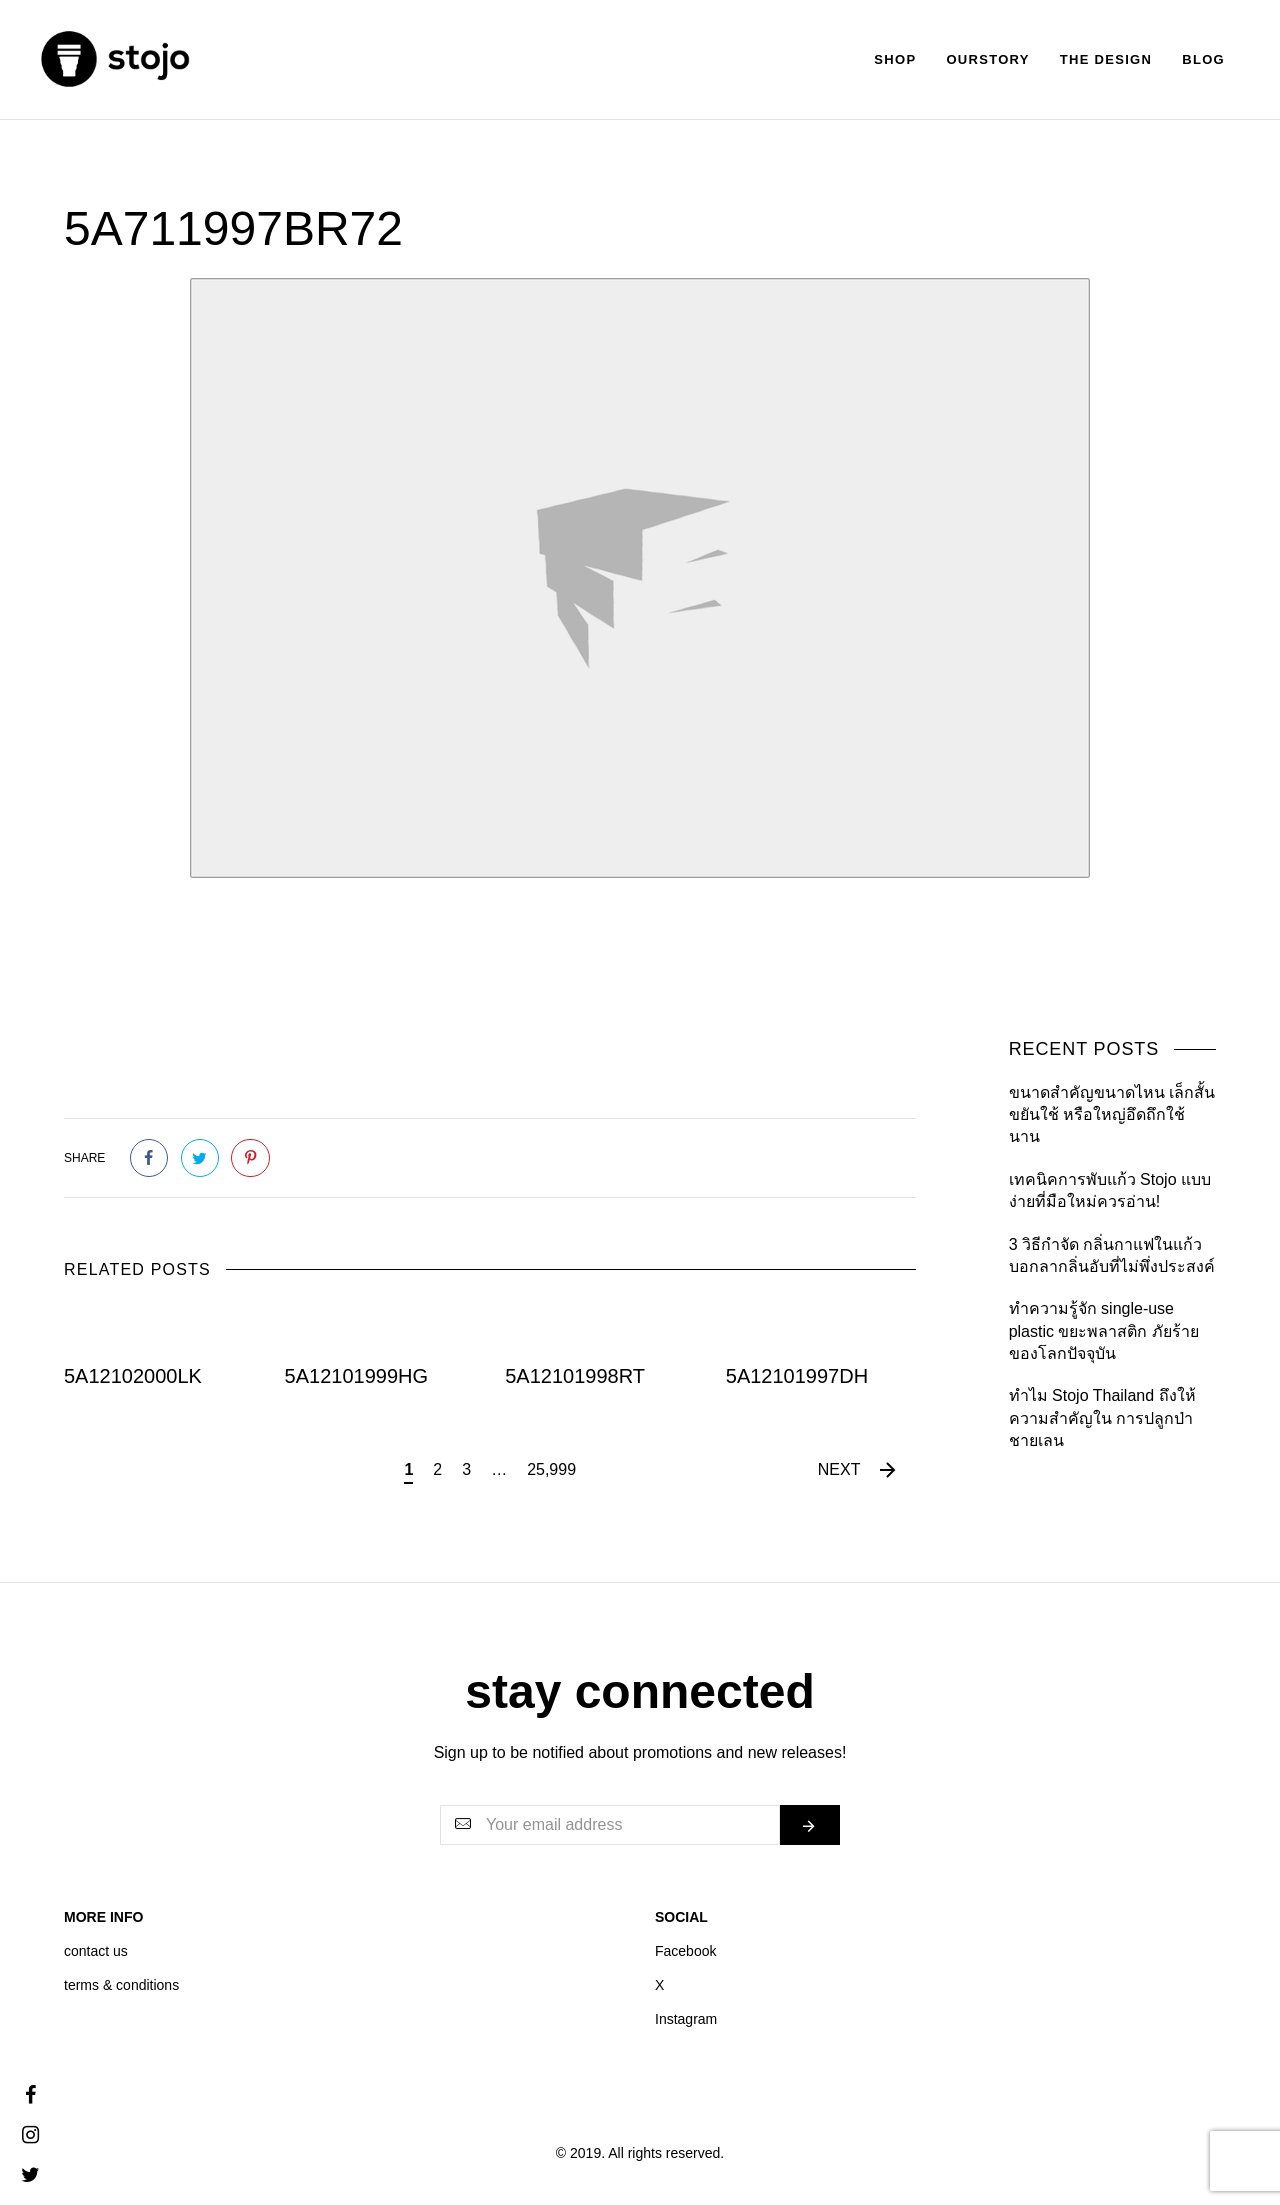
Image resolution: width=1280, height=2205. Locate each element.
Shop (895, 59)
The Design (1106, 59)
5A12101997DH (797, 1376)
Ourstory (987, 59)
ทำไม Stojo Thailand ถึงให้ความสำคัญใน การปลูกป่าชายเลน (1102, 1418)
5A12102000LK (133, 1376)
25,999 (551, 1469)
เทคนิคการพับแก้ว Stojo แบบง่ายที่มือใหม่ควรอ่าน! (1110, 1190)
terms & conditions (121, 1985)
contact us (96, 1951)
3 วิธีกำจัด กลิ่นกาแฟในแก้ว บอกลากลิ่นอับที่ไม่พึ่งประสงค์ (1112, 1255)
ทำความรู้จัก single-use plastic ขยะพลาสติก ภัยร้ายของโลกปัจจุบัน (1104, 1331)
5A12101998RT (575, 1376)
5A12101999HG (356, 1376)
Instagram (686, 2019)
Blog (1203, 59)
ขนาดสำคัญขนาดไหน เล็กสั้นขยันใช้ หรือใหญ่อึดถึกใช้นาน (1112, 1115)
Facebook (685, 1951)
